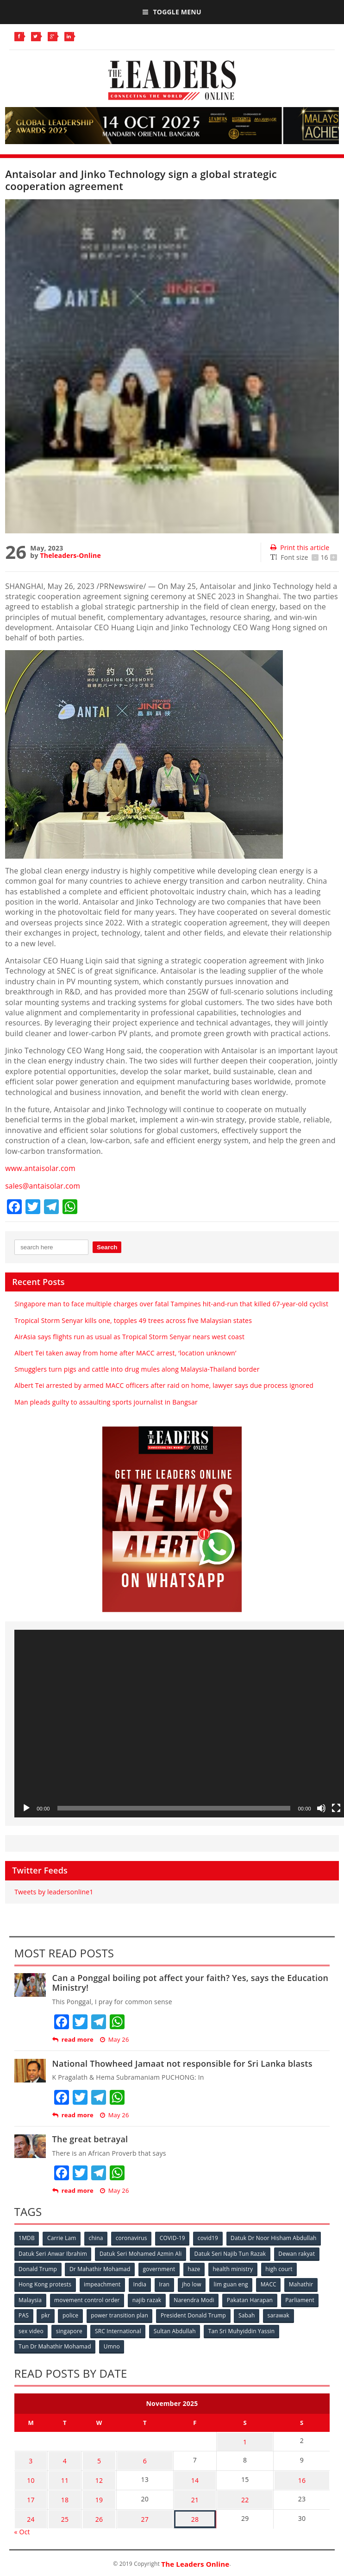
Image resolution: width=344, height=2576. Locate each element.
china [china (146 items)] (97, 2237)
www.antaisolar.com (41, 1168)
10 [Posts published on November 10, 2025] (29, 2475)
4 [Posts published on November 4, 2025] (60, 2457)
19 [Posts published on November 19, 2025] (90, 2493)
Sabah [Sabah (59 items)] (249, 2314)
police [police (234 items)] (71, 2314)
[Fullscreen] (336, 1807)
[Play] (26, 1807)
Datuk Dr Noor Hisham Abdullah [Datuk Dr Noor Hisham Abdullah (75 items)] (276, 2237)
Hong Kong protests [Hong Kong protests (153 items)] (45, 2283)
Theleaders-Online (70, 555)
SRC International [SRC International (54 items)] (119, 2329)
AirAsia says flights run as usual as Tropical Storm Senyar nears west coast (129, 1336)
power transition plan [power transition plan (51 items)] (121, 2314)
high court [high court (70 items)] (281, 2268)
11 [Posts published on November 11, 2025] (59, 2475)
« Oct (22, 2523)
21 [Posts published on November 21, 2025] (189, 2493)
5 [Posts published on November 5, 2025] (91, 2457)
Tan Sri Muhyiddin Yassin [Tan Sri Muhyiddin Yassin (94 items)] (243, 2329)
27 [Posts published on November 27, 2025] (136, 2511)
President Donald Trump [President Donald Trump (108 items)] (195, 2314)
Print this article (299, 547)
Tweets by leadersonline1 (53, 1891)
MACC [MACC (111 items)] (271, 2283)
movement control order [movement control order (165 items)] (87, 2299)
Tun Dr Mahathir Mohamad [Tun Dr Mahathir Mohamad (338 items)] (55, 2344)
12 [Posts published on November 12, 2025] (90, 2475)
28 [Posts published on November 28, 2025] (189, 2511)
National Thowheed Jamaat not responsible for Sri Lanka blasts (182, 2063)
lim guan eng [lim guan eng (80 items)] (233, 2283)
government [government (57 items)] (160, 2268)
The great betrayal (90, 2138)
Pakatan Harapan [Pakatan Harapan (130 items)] (252, 2299)
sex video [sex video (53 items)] (31, 2329)
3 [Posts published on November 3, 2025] (29, 2457)
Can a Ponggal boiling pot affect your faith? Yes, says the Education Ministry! (190, 1982)
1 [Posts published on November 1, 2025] (241, 2439)
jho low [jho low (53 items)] (193, 2283)
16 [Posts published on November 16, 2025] (300, 2475)
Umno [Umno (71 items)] (112, 2344)
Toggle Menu (172, 11)
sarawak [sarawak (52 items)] (281, 2314)
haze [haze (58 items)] (195, 2268)
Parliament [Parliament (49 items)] (302, 2299)
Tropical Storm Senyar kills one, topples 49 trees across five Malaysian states (133, 1320)
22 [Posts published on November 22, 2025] (241, 2493)
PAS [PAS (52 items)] (24, 2314)
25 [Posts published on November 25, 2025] (59, 2511)
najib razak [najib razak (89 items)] (148, 2299)
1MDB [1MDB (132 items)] (27, 2237)
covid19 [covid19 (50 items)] (210, 2237)
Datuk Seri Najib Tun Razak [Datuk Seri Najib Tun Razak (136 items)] (231, 2253)
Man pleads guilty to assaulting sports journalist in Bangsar (106, 1401)
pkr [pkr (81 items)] (46, 2314)
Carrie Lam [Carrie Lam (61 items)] (62, 2237)
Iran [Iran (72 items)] (165, 2283)
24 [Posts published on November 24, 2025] (29, 2511)
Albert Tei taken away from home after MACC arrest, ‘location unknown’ (125, 1352)
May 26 (114, 2039)
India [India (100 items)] (141, 2283)
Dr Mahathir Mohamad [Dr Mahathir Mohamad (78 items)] (100, 2268)
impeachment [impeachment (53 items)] (102, 2283)
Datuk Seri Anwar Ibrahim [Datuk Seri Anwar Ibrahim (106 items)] (53, 2253)
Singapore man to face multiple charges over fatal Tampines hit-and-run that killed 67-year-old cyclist (171, 1303)
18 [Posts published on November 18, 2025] (59, 2493)
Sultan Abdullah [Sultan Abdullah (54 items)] (176, 2329)
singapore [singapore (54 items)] (69, 2329)
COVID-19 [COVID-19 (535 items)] (174, 2237)
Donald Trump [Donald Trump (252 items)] (38, 2268)
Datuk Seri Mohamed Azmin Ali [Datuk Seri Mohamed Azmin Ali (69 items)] (141, 2253)
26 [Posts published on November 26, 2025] (90, 2511)
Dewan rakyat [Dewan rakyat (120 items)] (298, 2253)
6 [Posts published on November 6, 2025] (136, 2457)
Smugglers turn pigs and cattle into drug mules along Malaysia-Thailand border (136, 1368)
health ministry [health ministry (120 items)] (235, 2268)
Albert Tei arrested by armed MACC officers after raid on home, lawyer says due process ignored (163, 1385)
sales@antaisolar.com (43, 1185)
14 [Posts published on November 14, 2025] (189, 2475)
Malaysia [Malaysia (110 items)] (30, 2299)
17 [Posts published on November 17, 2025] (29, 2493)
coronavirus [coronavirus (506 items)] (133, 2237)
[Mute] (321, 1807)
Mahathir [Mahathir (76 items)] (304, 2283)
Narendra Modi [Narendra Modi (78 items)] (195, 2299)
